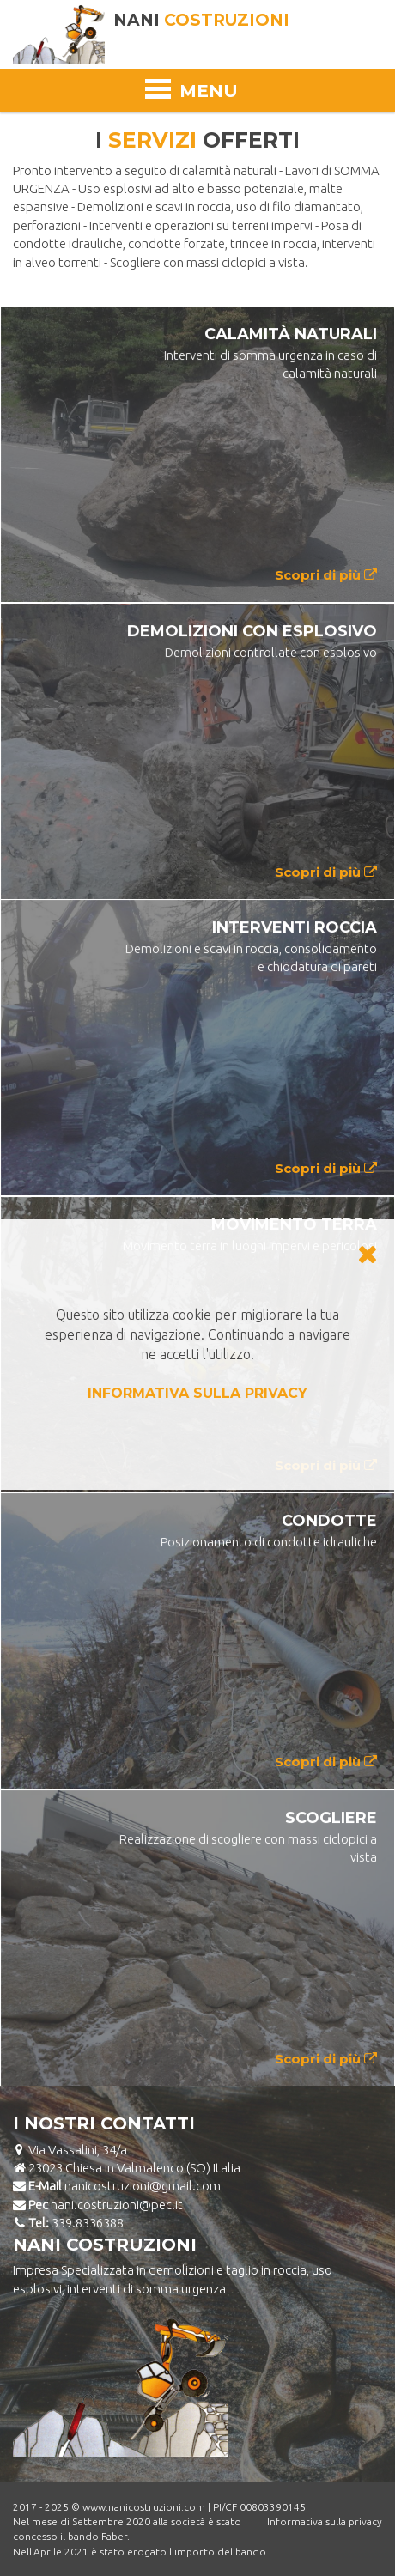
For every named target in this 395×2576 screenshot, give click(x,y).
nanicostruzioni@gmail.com (142, 2185)
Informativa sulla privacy (324, 2521)
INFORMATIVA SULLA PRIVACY (197, 1393)
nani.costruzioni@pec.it (117, 2204)
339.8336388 (88, 2222)
